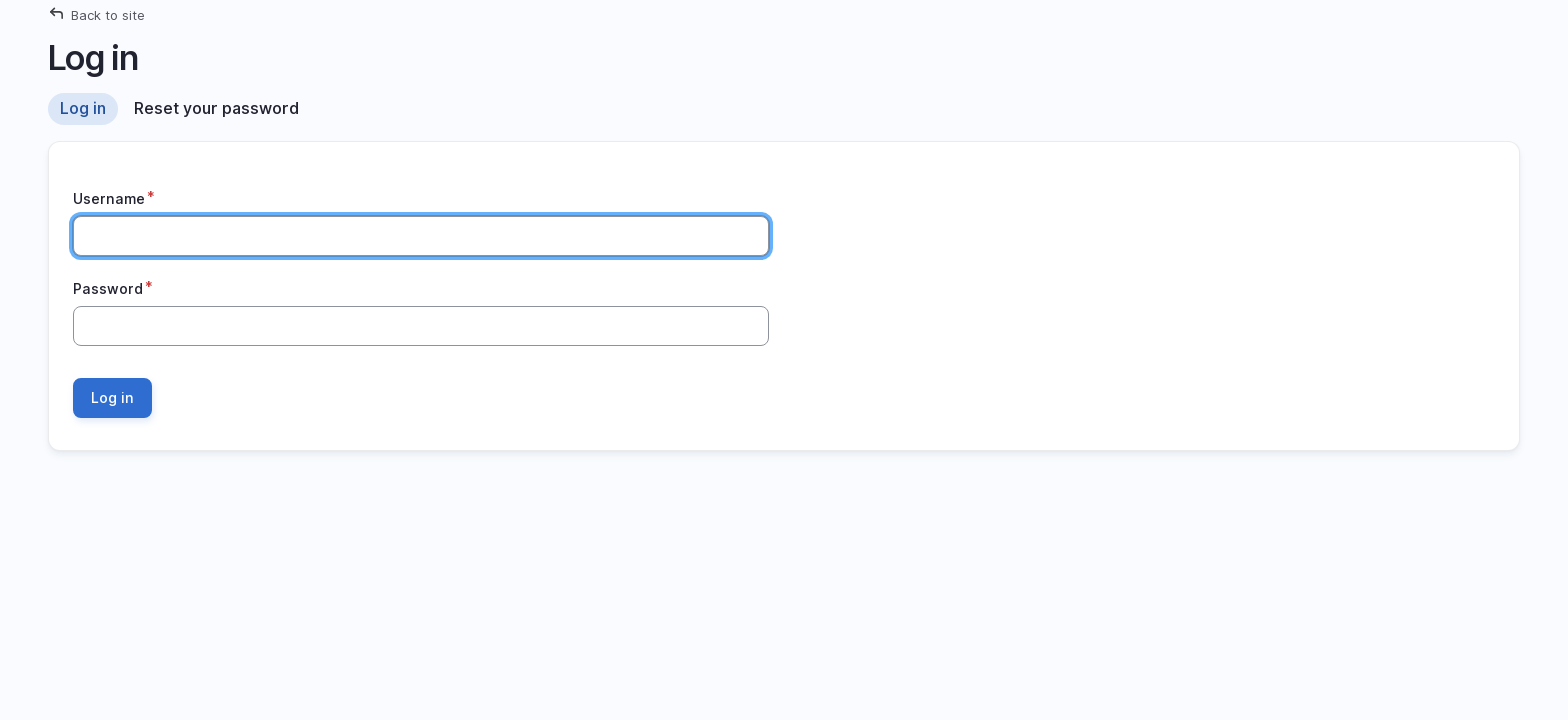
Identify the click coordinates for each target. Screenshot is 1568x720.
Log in (83, 108)
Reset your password (216, 108)
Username (109, 198)
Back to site (108, 15)
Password (108, 288)
